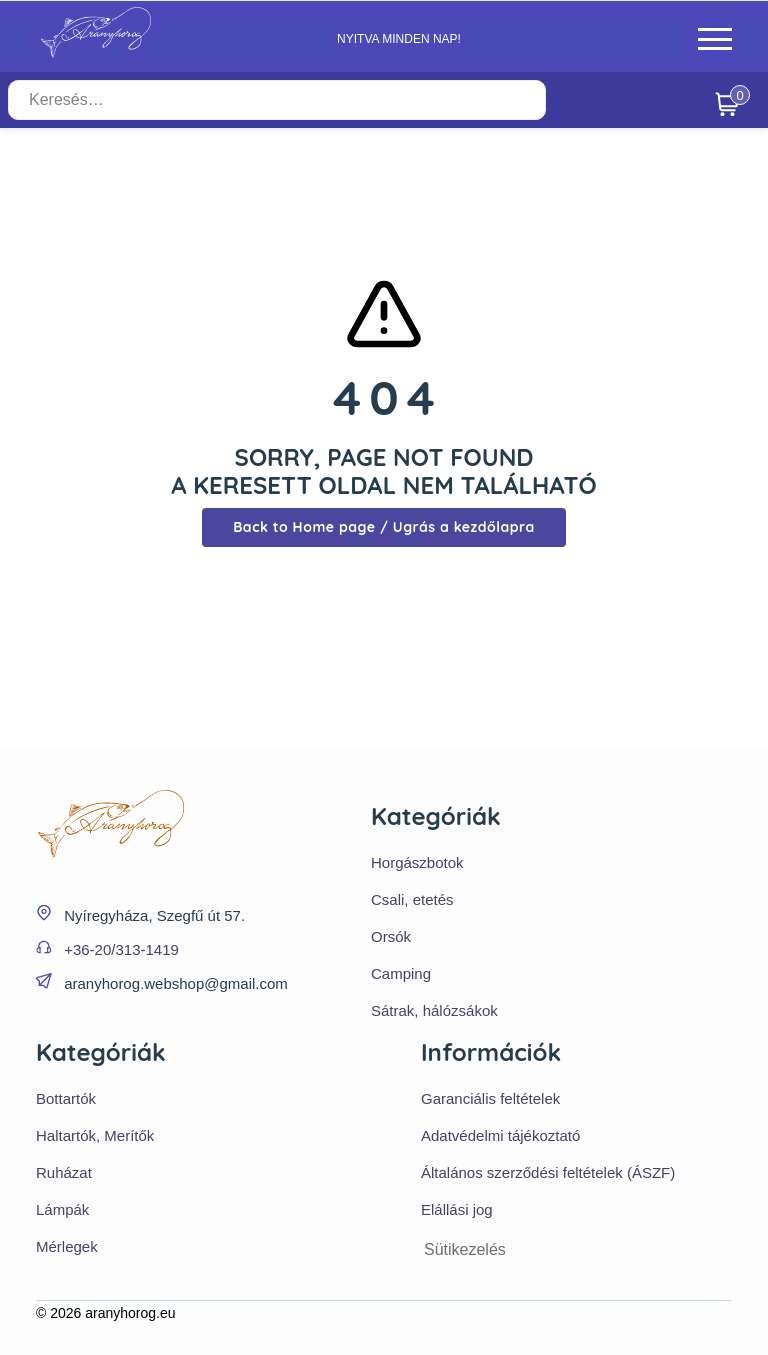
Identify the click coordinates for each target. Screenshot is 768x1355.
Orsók (391, 936)
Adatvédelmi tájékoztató (500, 1135)
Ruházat (64, 1172)
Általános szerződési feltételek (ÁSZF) (548, 1172)
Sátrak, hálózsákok (434, 1010)
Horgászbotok (417, 862)
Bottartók (66, 1098)
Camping (401, 973)
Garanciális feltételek (490, 1098)
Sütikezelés (465, 1249)
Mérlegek (67, 1246)
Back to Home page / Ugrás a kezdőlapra (384, 527)
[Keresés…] (277, 100)
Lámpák (62, 1209)
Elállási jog (457, 1209)
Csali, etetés (412, 899)
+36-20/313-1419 (121, 949)
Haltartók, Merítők (95, 1135)
